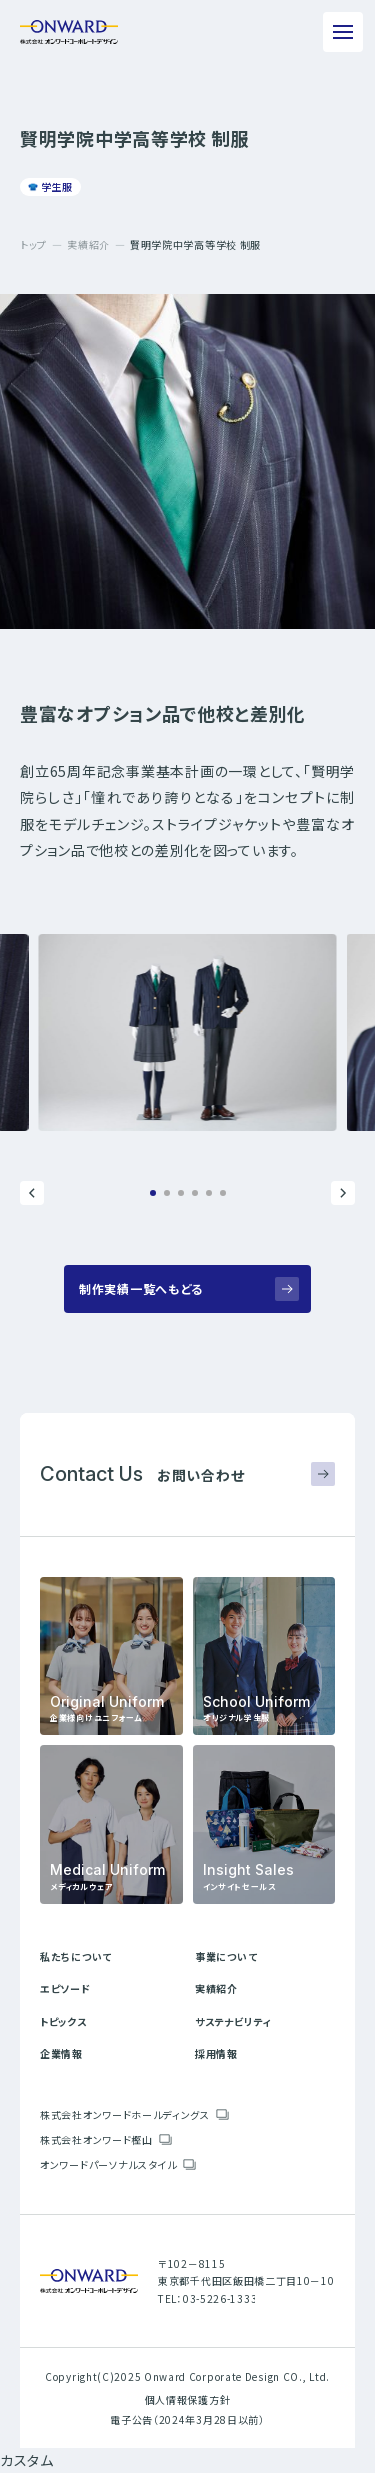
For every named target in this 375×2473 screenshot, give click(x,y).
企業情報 (61, 2053)
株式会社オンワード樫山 (96, 2139)
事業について (226, 1956)
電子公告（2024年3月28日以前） (187, 2419)
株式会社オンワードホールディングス (125, 2114)
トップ (33, 244)
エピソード (65, 1988)
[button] (32, 1193)
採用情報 (216, 2053)
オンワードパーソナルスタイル (108, 2164)
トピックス (63, 2021)
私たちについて (76, 1956)
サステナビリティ (233, 2021)
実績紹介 (88, 244)
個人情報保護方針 (188, 2399)
